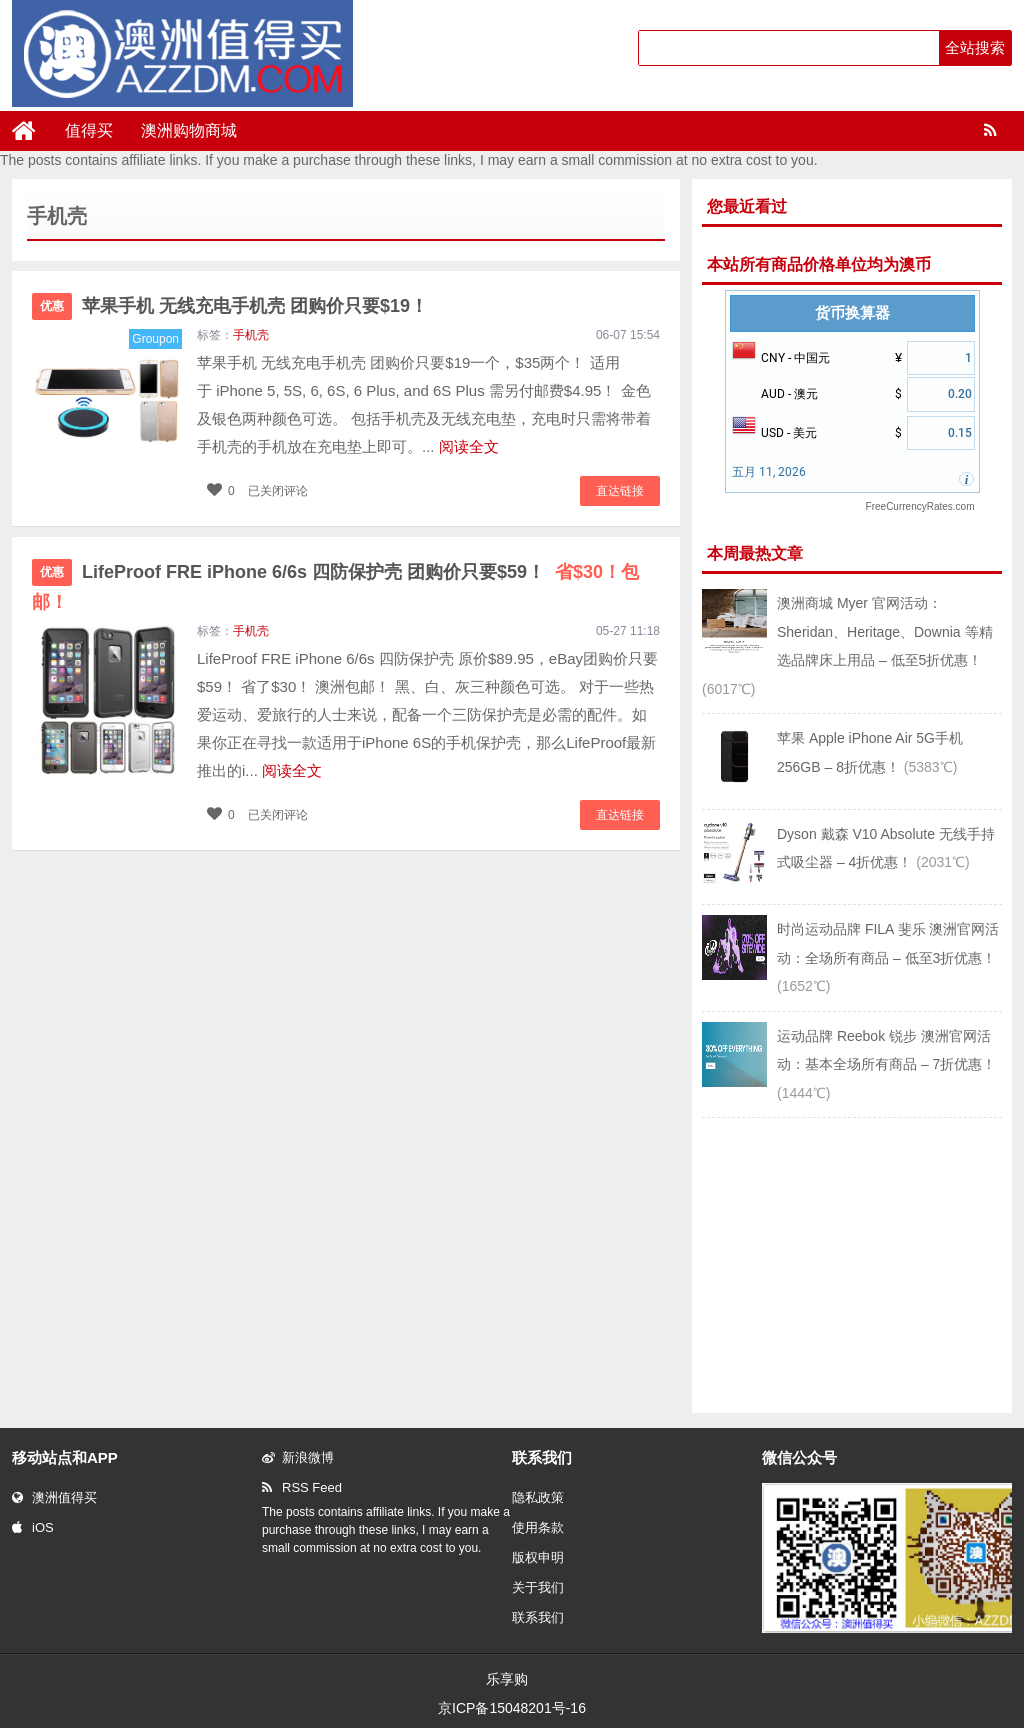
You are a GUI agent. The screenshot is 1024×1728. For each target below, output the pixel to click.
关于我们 (538, 1587)
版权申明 (538, 1557)
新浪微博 (298, 1457)
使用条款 (538, 1527)
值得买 (89, 130)
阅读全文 (469, 446)
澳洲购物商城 (189, 130)
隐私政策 (538, 1497)
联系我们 (538, 1617)
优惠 (52, 306)
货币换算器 (852, 313)
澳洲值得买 (54, 1497)
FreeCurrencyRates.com (920, 506)
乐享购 (507, 1679)
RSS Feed (302, 1487)
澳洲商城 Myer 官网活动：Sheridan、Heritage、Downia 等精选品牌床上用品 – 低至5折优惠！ (885, 631)
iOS (33, 1527)
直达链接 (620, 491)
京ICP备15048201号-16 (512, 1708)
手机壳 (251, 335)
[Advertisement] (852, 1263)
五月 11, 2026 (769, 472)
